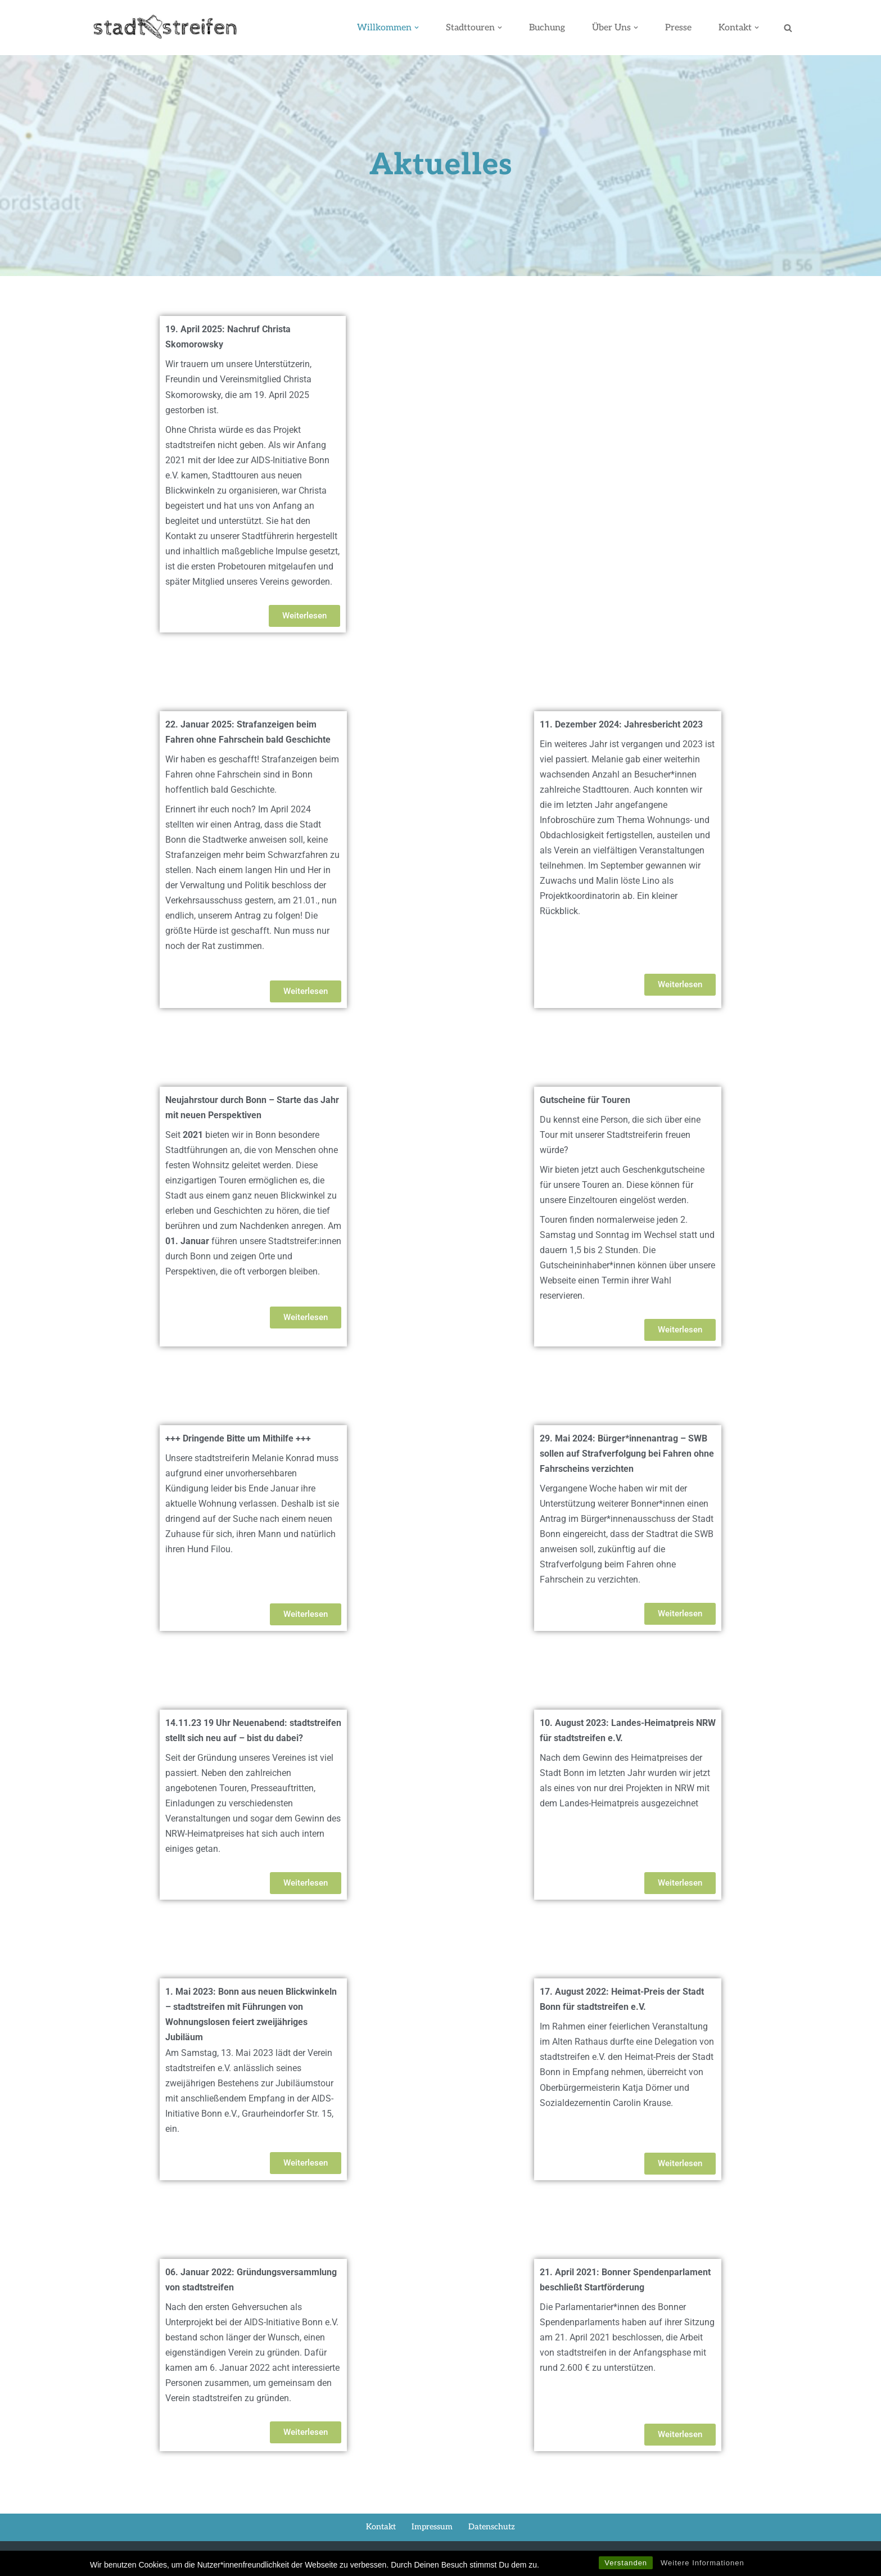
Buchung (546, 27)
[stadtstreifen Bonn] (164, 27)
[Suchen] (788, 28)
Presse (678, 27)
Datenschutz (492, 2533)
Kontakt (381, 2533)
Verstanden (625, 2563)
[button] (415, 27)
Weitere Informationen (702, 2563)
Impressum (432, 2533)
